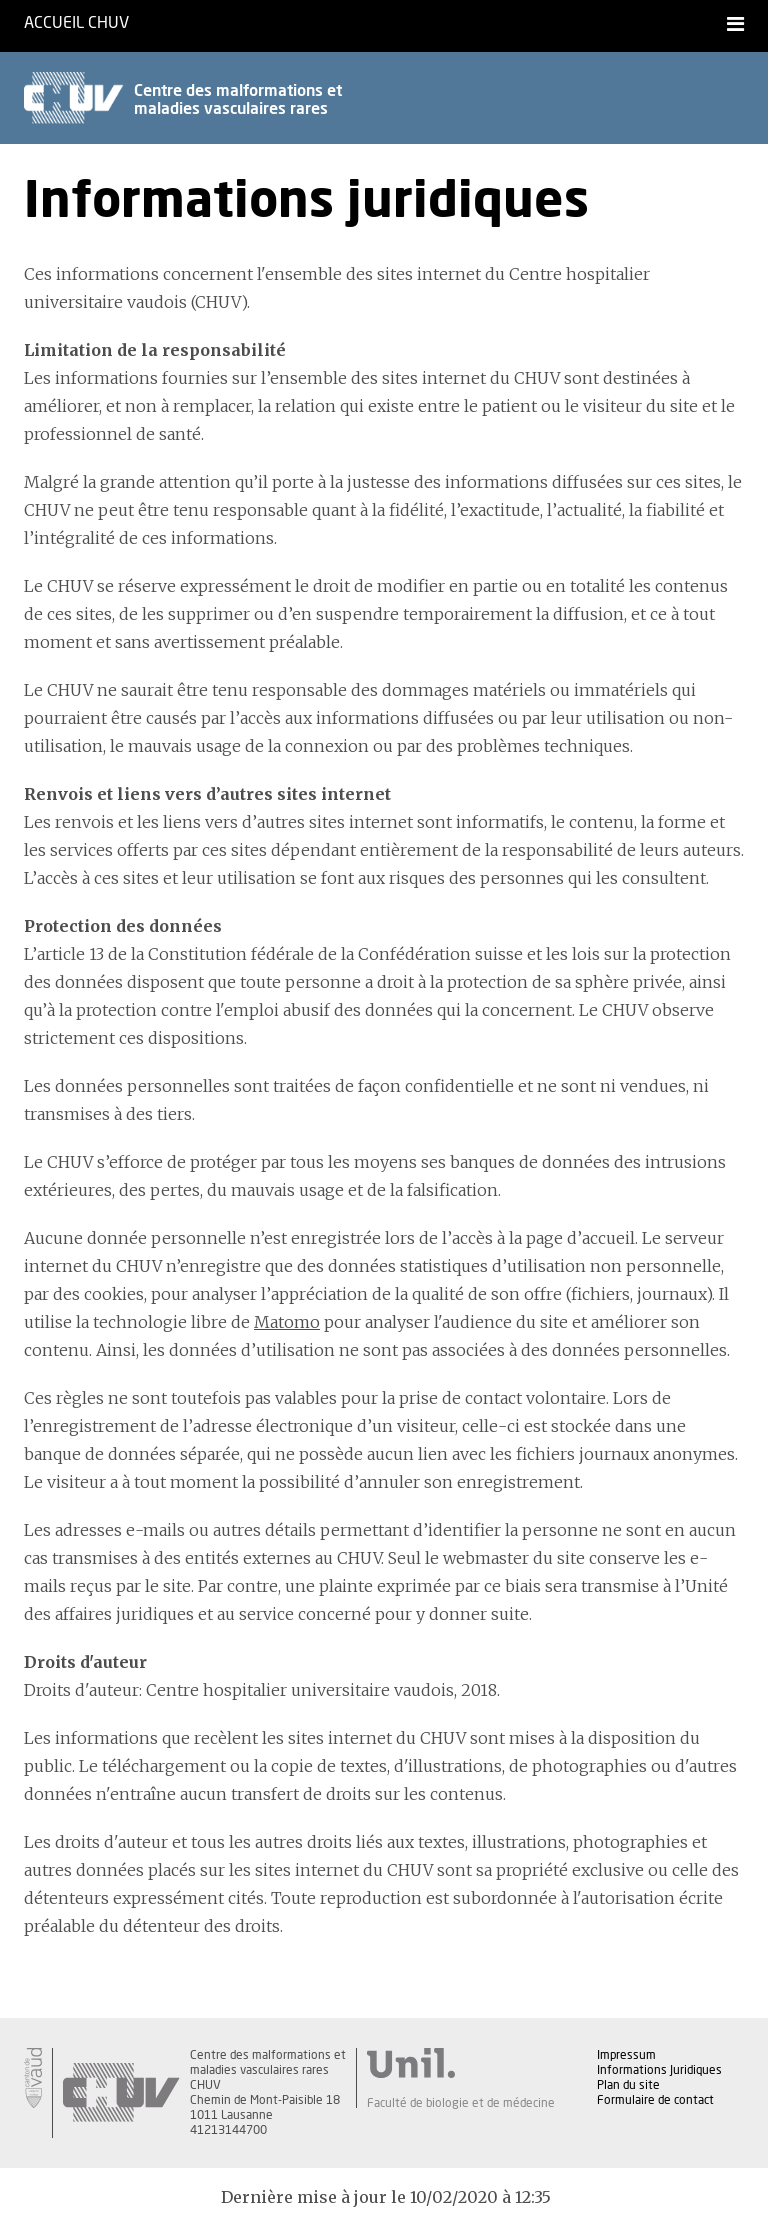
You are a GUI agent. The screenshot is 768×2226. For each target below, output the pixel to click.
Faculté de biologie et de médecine (461, 2103)
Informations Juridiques (659, 2070)
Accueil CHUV (76, 23)
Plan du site (628, 2085)
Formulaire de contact (655, 2100)
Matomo (287, 1322)
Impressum (626, 2055)
